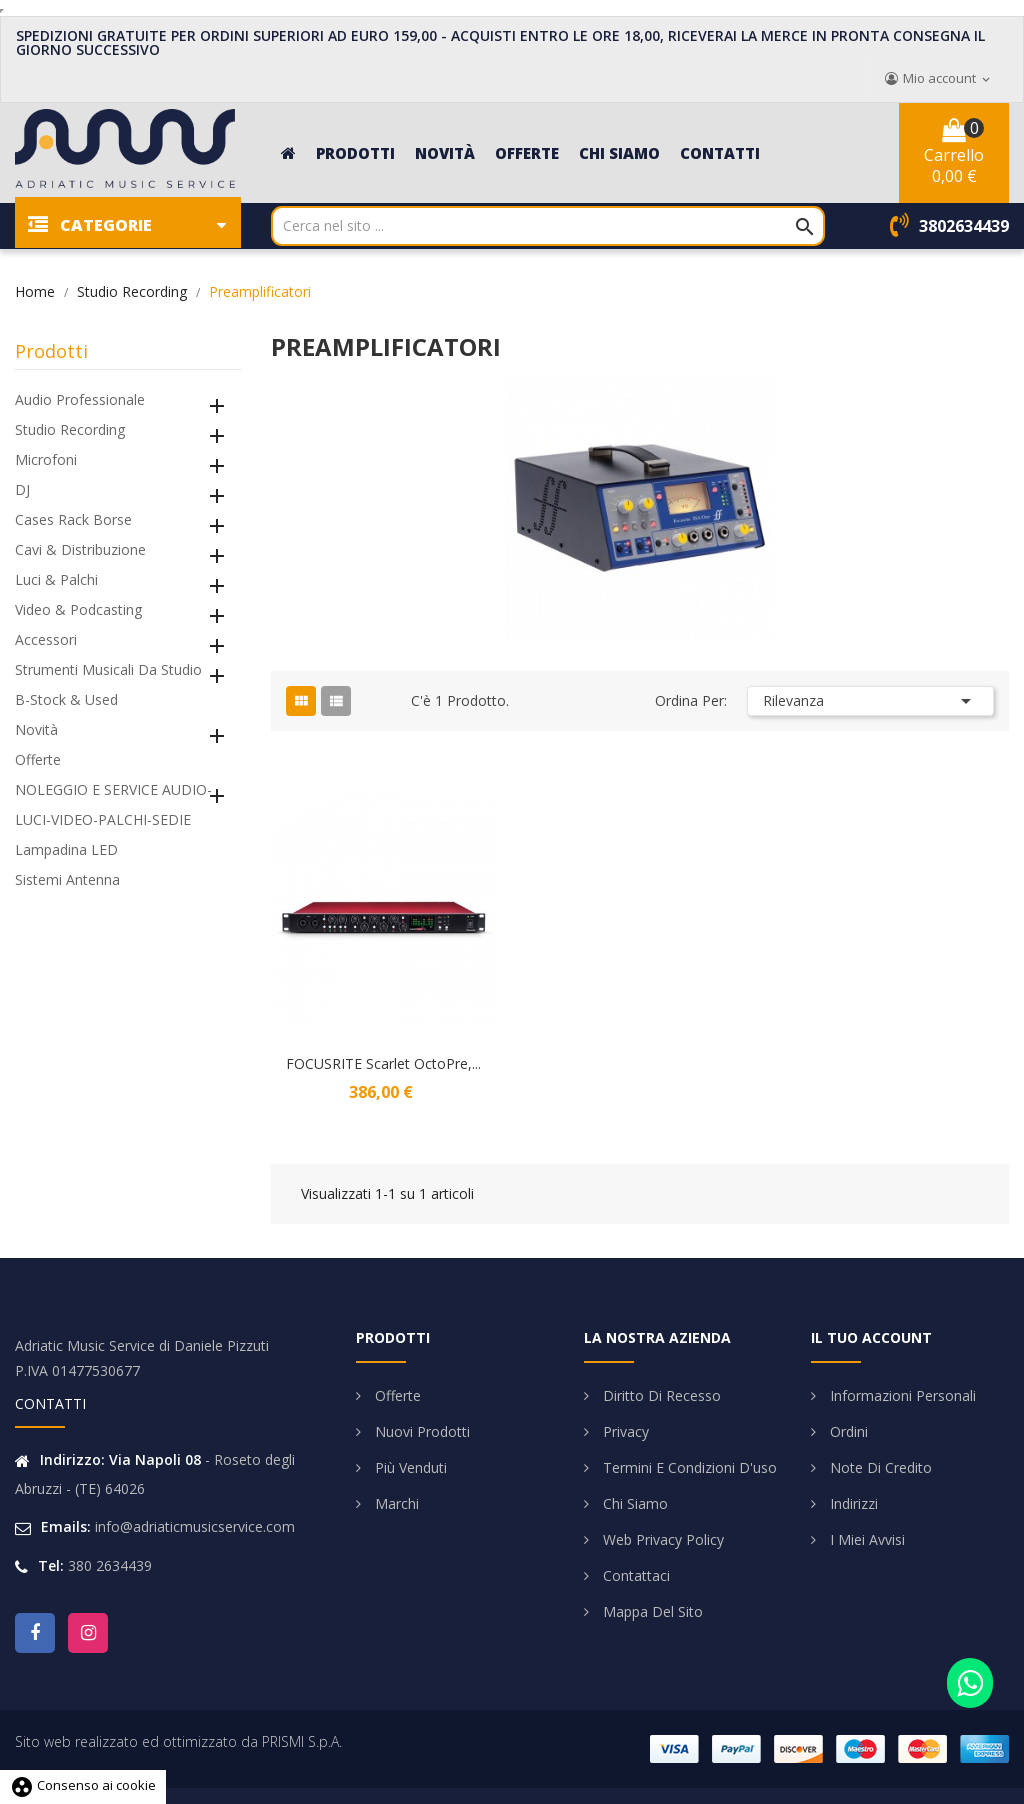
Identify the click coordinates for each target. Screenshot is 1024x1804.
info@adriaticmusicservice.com (195, 1526)
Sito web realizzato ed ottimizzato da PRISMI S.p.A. (178, 1741)
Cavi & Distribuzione (80, 549)
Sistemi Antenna (67, 879)
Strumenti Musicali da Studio (108, 669)
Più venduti (409, 1467)
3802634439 (964, 226)
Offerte (38, 759)
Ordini (847, 1431)
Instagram (88, 1633)
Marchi (395, 1503)
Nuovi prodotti (420, 1431)
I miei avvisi (865, 1539)
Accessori (46, 639)
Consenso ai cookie (83, 1785)
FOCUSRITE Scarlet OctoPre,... (383, 1063)
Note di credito (879, 1467)
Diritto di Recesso (660, 1395)
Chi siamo (633, 1503)
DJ (22, 489)
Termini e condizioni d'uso (688, 1467)
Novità (36, 729)
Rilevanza (870, 701)
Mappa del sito (651, 1611)
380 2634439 (110, 1565)
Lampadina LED (66, 849)
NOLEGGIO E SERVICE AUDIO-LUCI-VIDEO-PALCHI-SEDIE (113, 804)
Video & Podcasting (78, 609)
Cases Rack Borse (73, 519)
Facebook (35, 1633)
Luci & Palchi (56, 579)
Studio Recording (70, 429)
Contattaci (634, 1575)
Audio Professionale (80, 399)
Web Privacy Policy (661, 1539)
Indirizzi (852, 1503)
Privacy (624, 1431)
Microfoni (46, 459)
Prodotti (51, 351)
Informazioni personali (901, 1395)
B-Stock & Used (66, 699)
